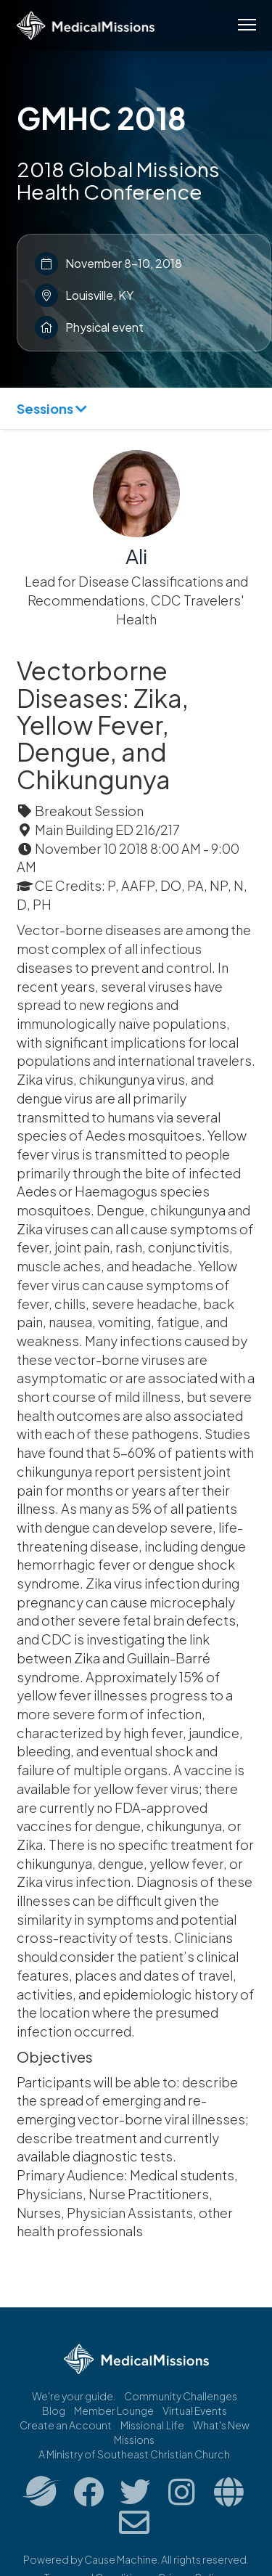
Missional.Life (152, 2425)
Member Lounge (114, 2410)
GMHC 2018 (101, 117)
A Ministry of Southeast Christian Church (134, 2454)
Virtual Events (194, 2410)
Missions (134, 2439)
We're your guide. (73, 2395)
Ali (136, 555)
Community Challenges (180, 2395)
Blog (53, 2410)
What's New (221, 2425)
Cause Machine (120, 2559)
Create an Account (66, 2425)
